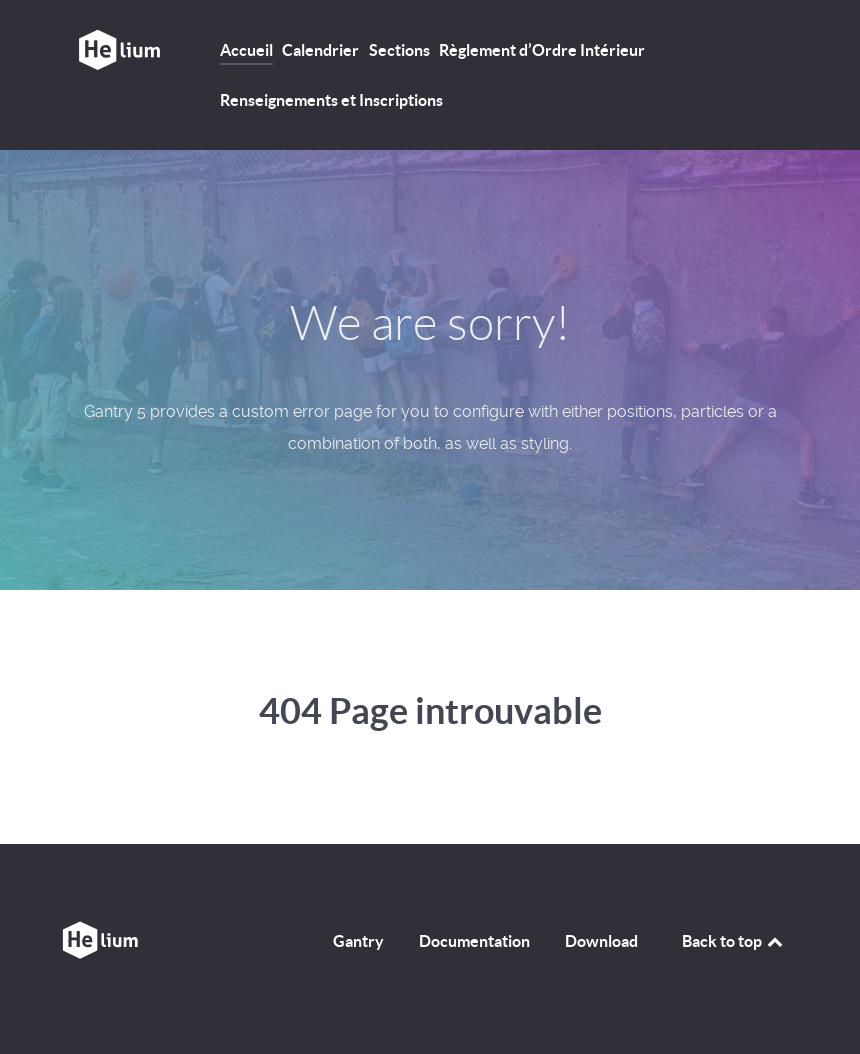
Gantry (358, 941)
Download (601, 941)
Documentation (474, 941)
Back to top (734, 941)
